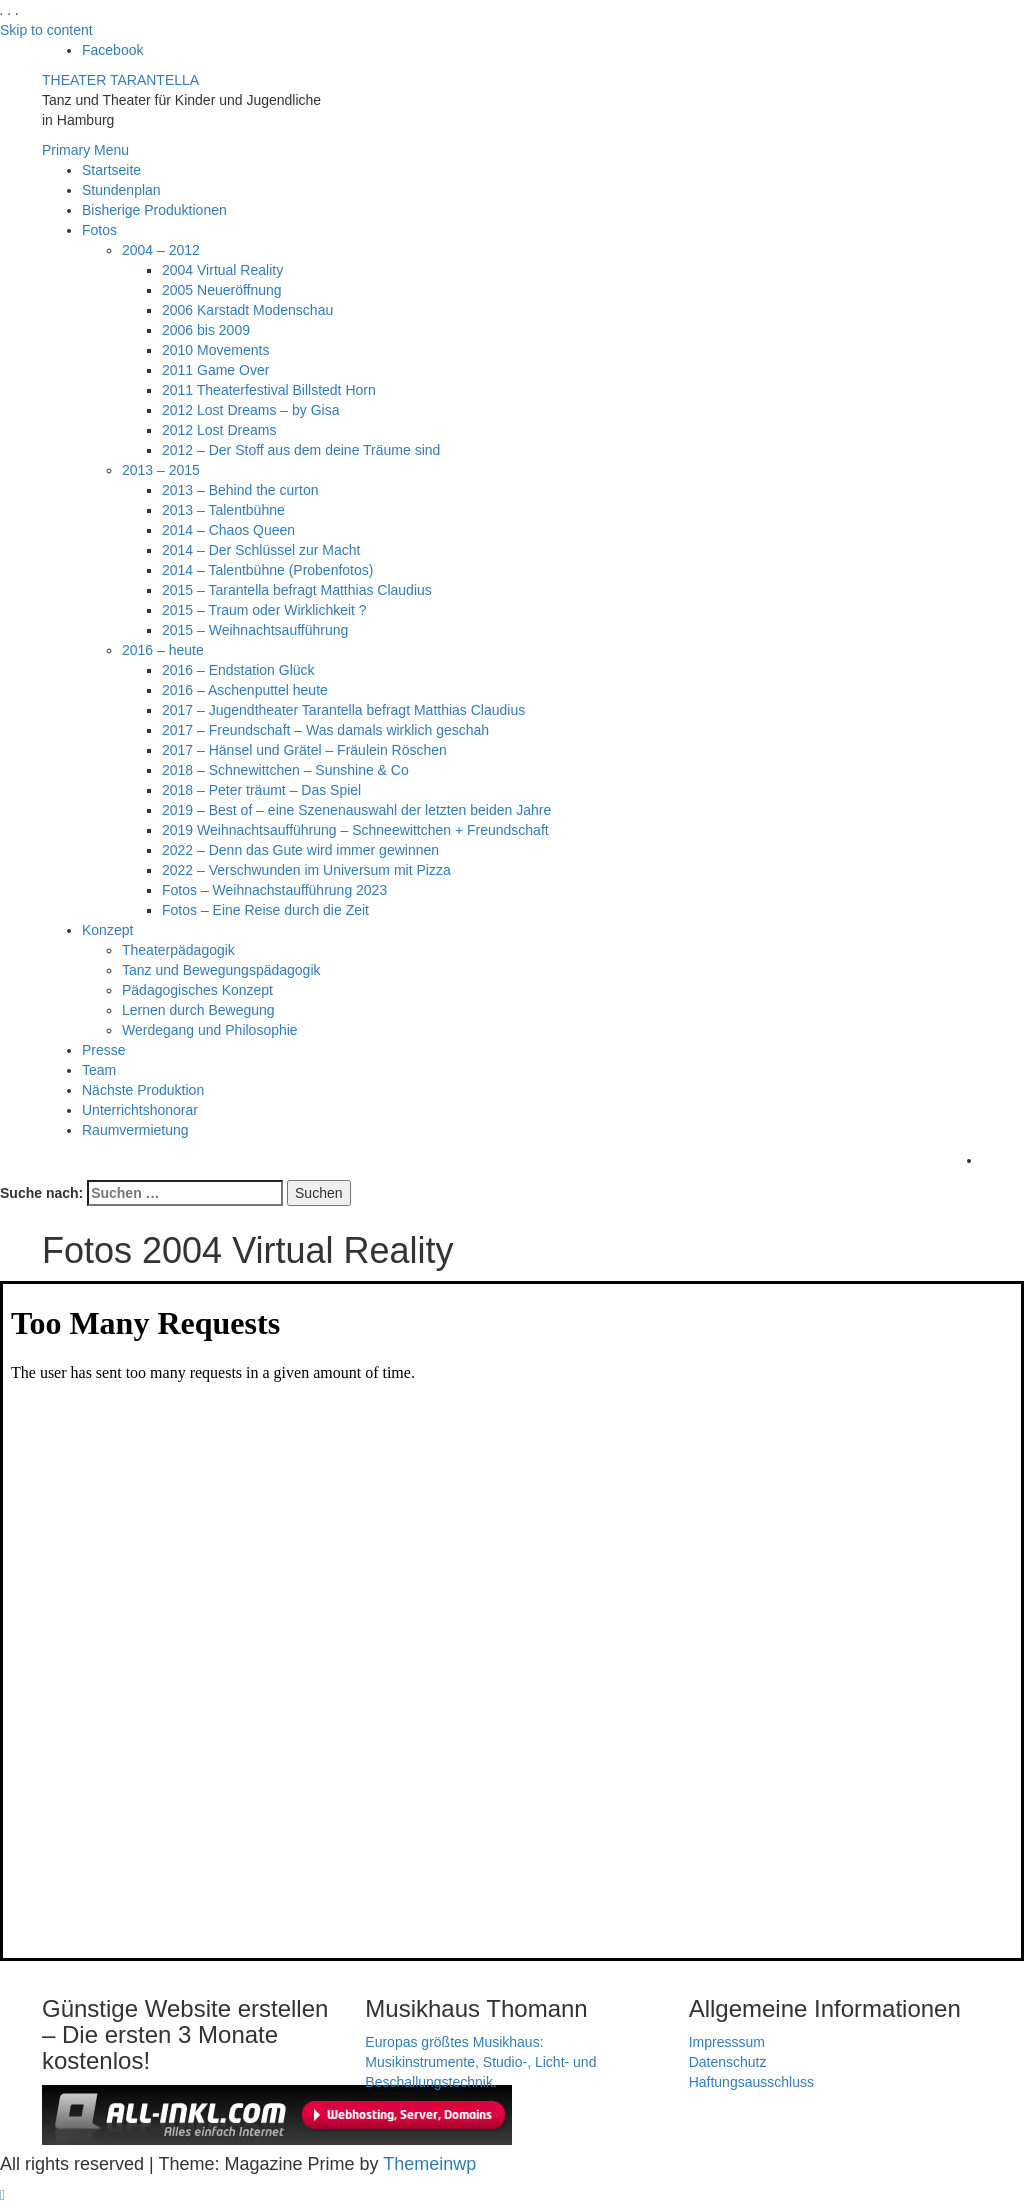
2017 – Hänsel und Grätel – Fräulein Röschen (304, 750)
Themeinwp (429, 2164)
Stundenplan (121, 190)
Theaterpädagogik (178, 950)
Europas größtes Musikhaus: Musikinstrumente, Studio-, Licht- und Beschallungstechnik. (480, 2062)
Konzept (107, 930)
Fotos (99, 230)
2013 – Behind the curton (240, 490)
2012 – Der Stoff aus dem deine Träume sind (301, 450)
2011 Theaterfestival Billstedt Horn (269, 390)
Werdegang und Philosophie (210, 1030)
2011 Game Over (215, 370)
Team (99, 1070)
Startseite (111, 170)
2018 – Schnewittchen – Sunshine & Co (285, 770)
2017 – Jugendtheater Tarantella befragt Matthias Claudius (343, 710)
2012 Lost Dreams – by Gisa (250, 410)
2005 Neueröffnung (222, 290)
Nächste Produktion (143, 1090)
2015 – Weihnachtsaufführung (255, 630)
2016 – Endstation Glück (238, 670)
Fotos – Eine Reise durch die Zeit (265, 910)
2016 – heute (163, 650)
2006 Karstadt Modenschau (247, 310)
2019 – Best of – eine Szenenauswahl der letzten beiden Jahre (356, 810)
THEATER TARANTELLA (120, 80)
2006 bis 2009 (206, 330)
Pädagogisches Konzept (197, 990)
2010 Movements (215, 350)
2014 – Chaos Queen (228, 530)
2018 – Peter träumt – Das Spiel (261, 790)
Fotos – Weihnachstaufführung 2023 (274, 890)
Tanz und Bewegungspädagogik (221, 970)
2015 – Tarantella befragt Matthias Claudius (297, 590)
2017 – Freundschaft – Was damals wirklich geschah (325, 730)
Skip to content (46, 30)
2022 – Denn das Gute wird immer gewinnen (300, 850)
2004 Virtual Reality (222, 270)
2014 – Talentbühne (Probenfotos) (267, 570)
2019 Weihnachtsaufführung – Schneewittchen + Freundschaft (355, 830)
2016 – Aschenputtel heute (245, 690)
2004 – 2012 (161, 250)
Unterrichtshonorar (140, 1110)
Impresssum (727, 2042)
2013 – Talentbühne (223, 510)
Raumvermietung (135, 1130)
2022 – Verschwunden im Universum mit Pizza (306, 870)
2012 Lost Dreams (219, 430)
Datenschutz (728, 2062)
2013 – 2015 (161, 470)
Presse (104, 1050)
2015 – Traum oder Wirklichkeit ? (264, 610)
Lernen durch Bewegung (198, 1010)
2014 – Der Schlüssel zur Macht (261, 550)
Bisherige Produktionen (154, 210)
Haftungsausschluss (751, 2082)
